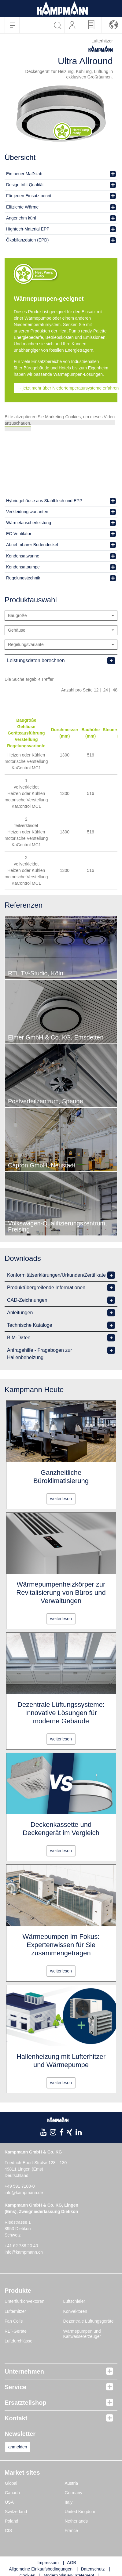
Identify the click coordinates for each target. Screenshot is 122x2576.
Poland (11, 2521)
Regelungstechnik (23, 577)
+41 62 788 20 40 (21, 2245)
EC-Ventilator (18, 533)
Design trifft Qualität (25, 184)
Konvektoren (75, 2311)
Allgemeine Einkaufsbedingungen (40, 2569)
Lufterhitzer (15, 2311)
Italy (69, 2502)
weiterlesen (61, 1498)
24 (105, 690)
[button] (113, 25)
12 (96, 690)
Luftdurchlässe (18, 2340)
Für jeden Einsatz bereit (28, 195)
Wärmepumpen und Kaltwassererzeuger (82, 2334)
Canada (12, 2492)
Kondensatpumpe (23, 566)
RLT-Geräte (16, 2331)
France (71, 2530)
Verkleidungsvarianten (27, 511)
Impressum (48, 2562)
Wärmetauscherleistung (28, 522)
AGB (71, 2562)
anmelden (17, 2446)
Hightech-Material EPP (28, 229)
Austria (71, 2483)
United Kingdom (80, 2511)
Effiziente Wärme (22, 207)
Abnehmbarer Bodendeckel (32, 544)
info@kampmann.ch (24, 2252)
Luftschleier (74, 2301)
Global (11, 2483)
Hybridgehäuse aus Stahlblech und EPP (44, 500)
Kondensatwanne (22, 555)
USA (9, 2502)
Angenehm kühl (21, 218)
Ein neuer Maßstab (24, 173)
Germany (74, 2492)
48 (115, 690)
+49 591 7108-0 (20, 2186)
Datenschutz (93, 2569)
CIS (8, 2530)
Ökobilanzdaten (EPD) (27, 240)
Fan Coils (14, 2321)
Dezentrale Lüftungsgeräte (88, 2321)
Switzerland (16, 2511)
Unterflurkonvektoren (24, 2301)
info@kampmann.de (24, 2192)
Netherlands (76, 2521)
